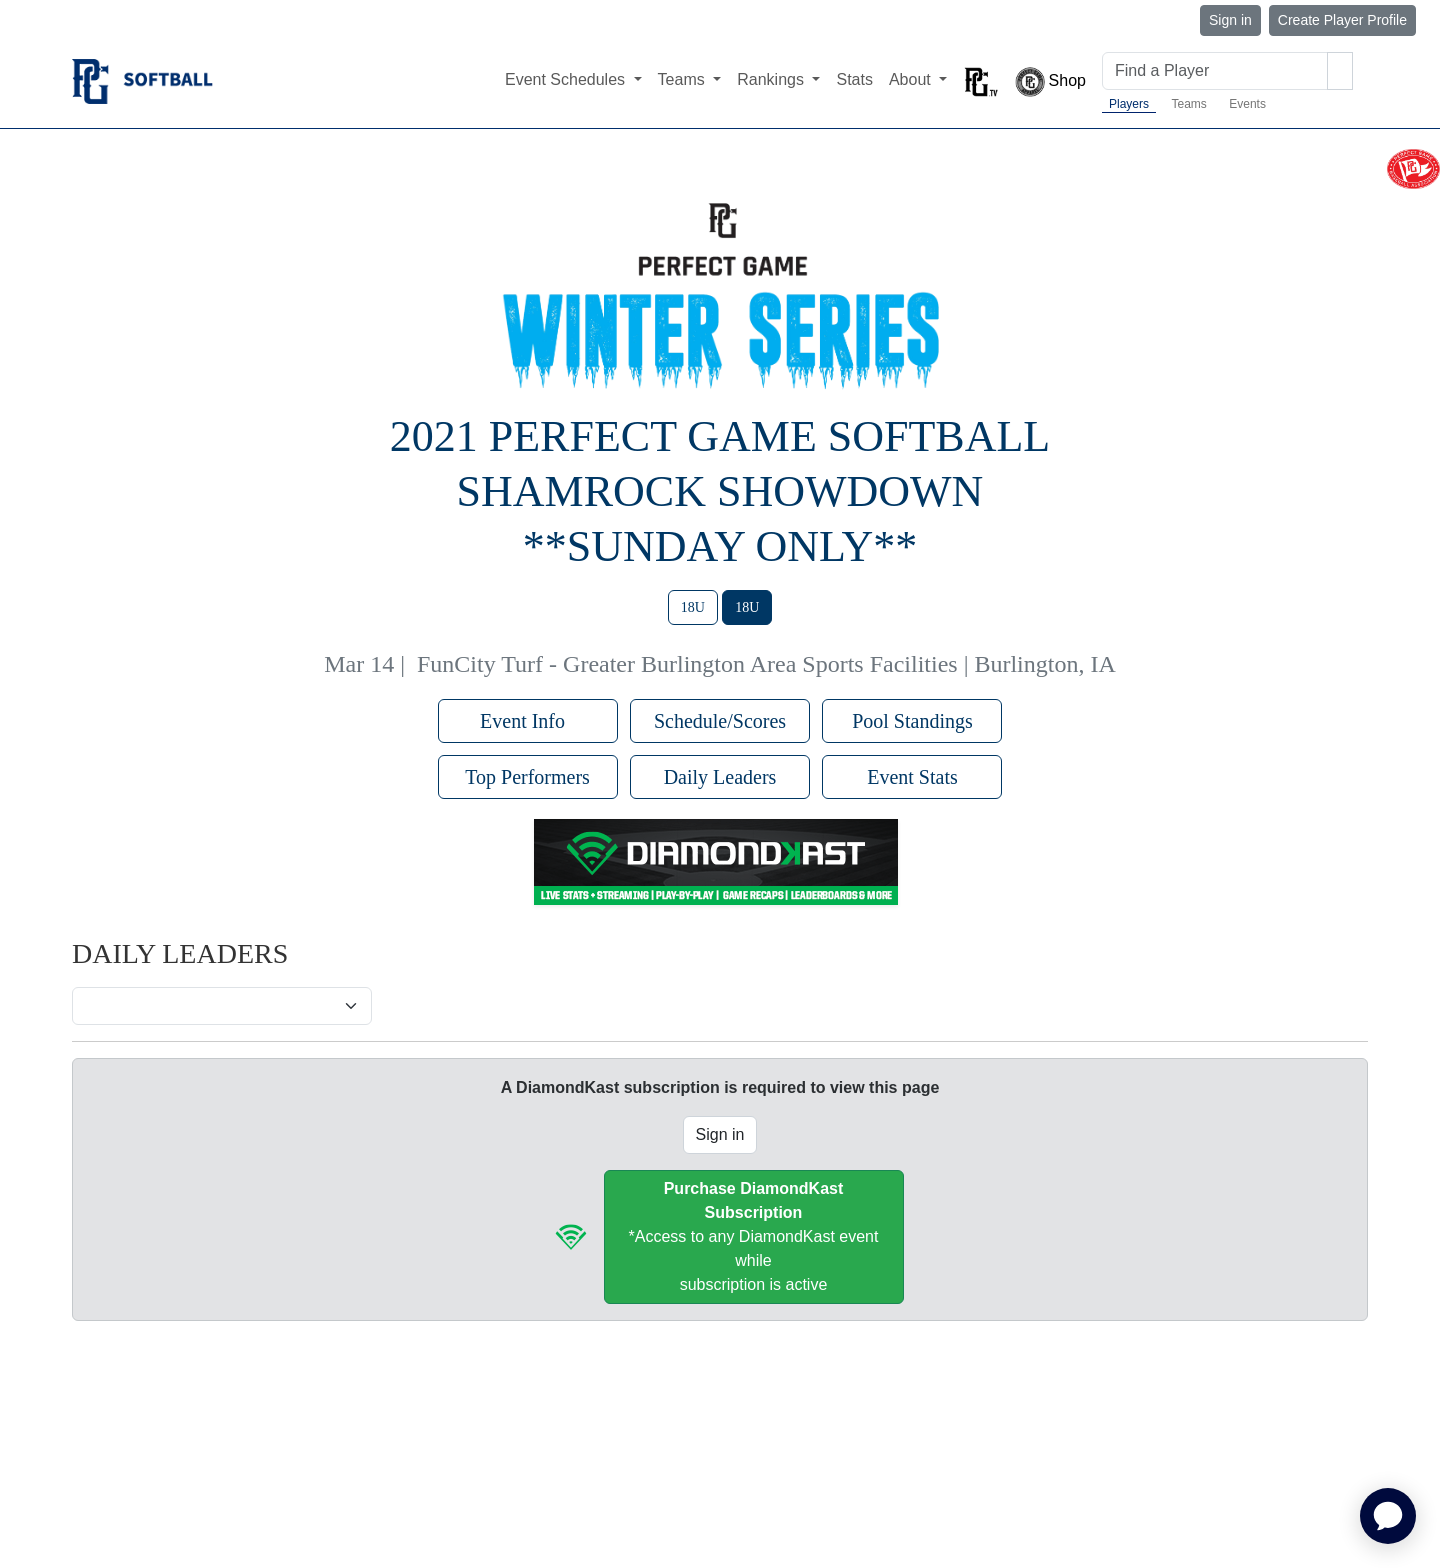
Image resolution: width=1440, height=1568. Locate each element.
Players (1129, 104)
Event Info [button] (527, 721)
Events (1247, 104)
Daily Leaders (720, 777)
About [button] (912, 79)
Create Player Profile (1342, 20)
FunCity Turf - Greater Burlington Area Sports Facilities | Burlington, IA (766, 664)
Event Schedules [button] (567, 79)
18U (693, 607)
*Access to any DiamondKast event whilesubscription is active (754, 1236)
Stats (854, 79)
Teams (1188, 104)
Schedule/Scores (720, 721)
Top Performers (527, 777)
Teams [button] (684, 79)
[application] (1388, 1516)
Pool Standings (912, 721)
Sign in (1230, 20)
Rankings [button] (772, 79)
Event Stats (912, 777)
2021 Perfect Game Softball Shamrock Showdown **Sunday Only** (720, 491)
